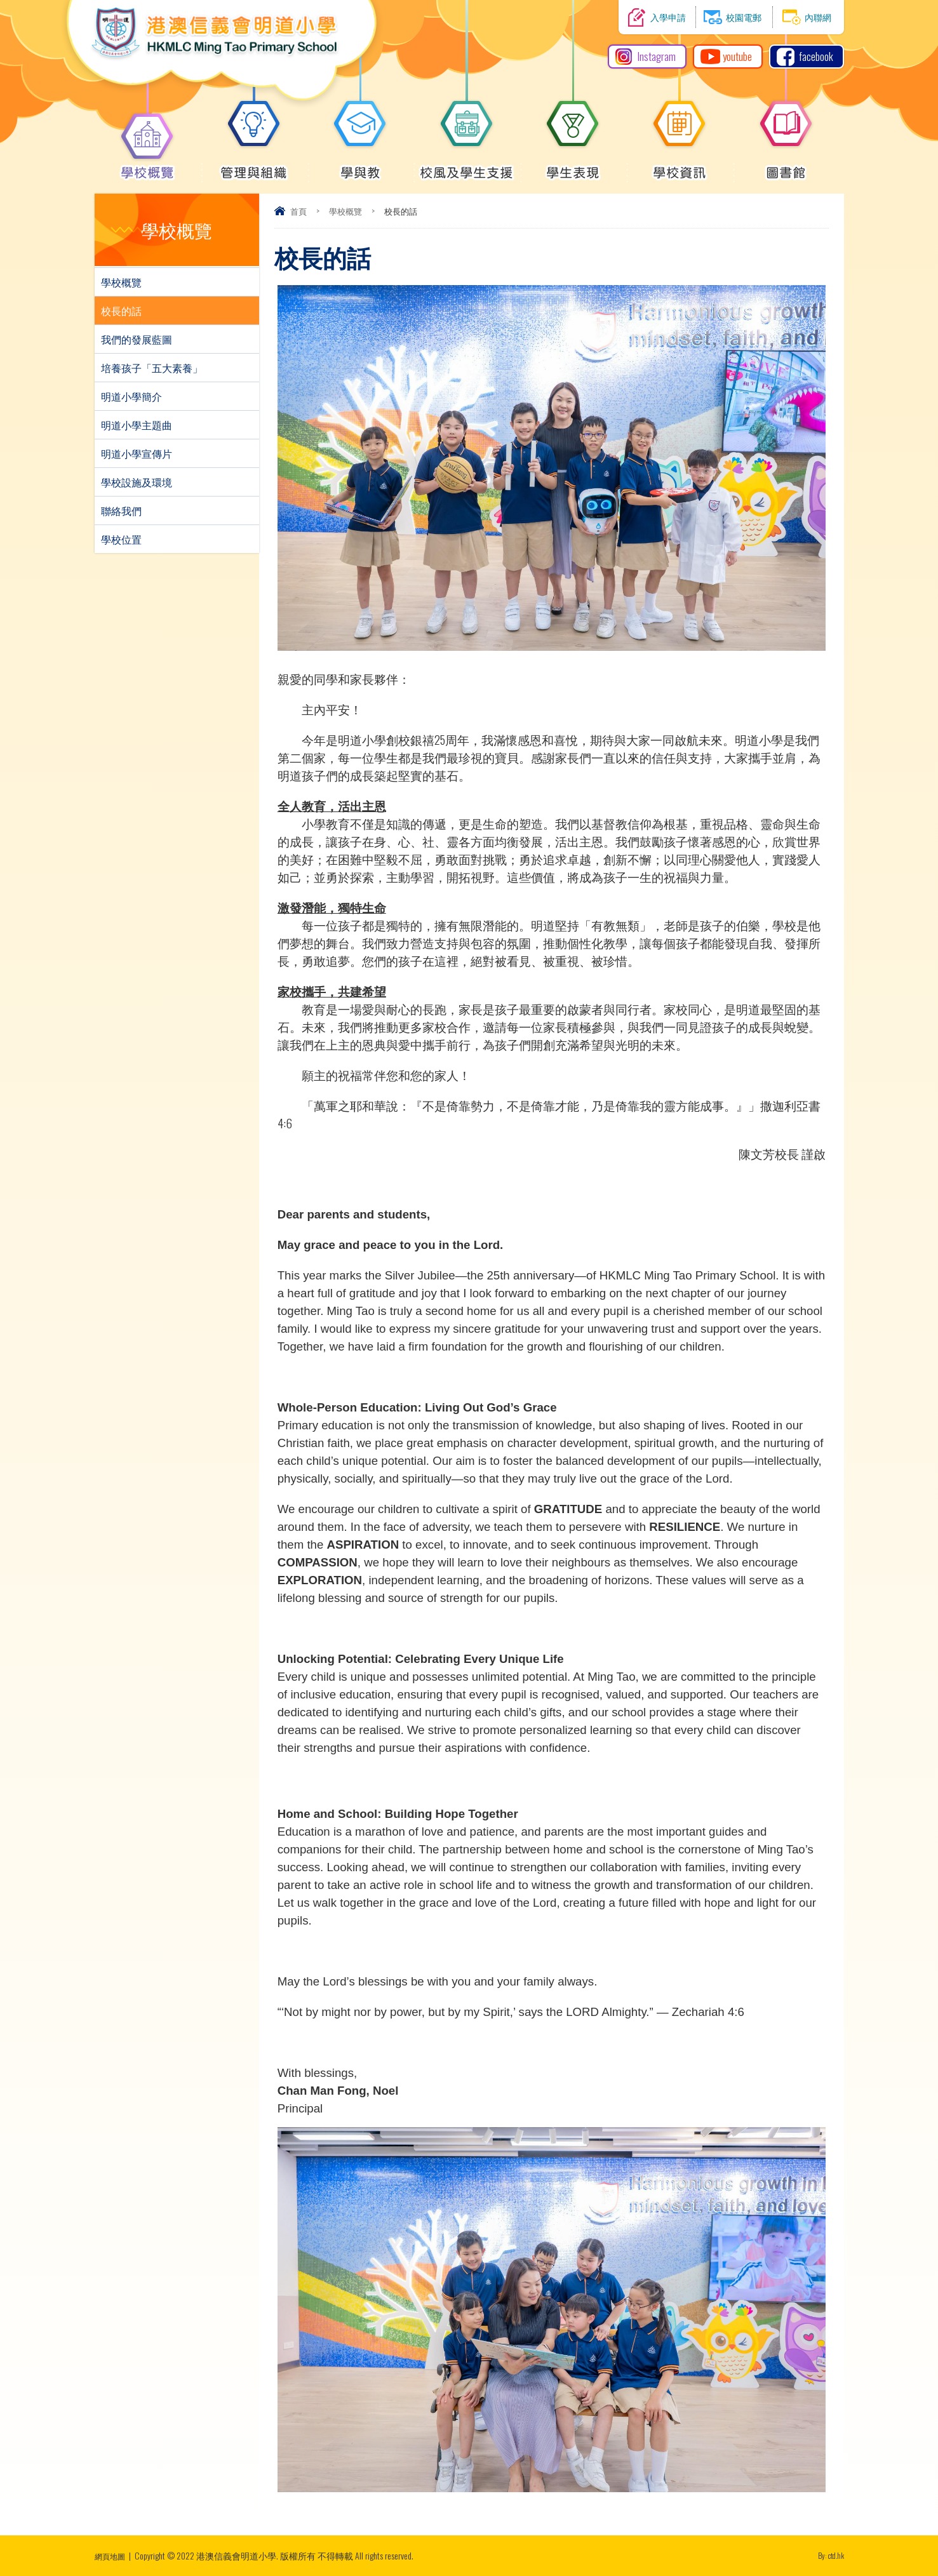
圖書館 (786, 165)
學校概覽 (147, 165)
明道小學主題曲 (136, 424)
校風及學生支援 (466, 165)
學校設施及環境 (136, 482)
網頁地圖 (112, 2555)
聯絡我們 (121, 510)
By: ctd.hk (829, 2555)
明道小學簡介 (131, 396)
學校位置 (121, 539)
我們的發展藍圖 (136, 339)
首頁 (298, 210)
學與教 (360, 165)
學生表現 (573, 165)
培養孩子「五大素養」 (152, 367)
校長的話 (121, 310)
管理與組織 (253, 165)
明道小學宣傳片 (136, 453)
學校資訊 (679, 165)
